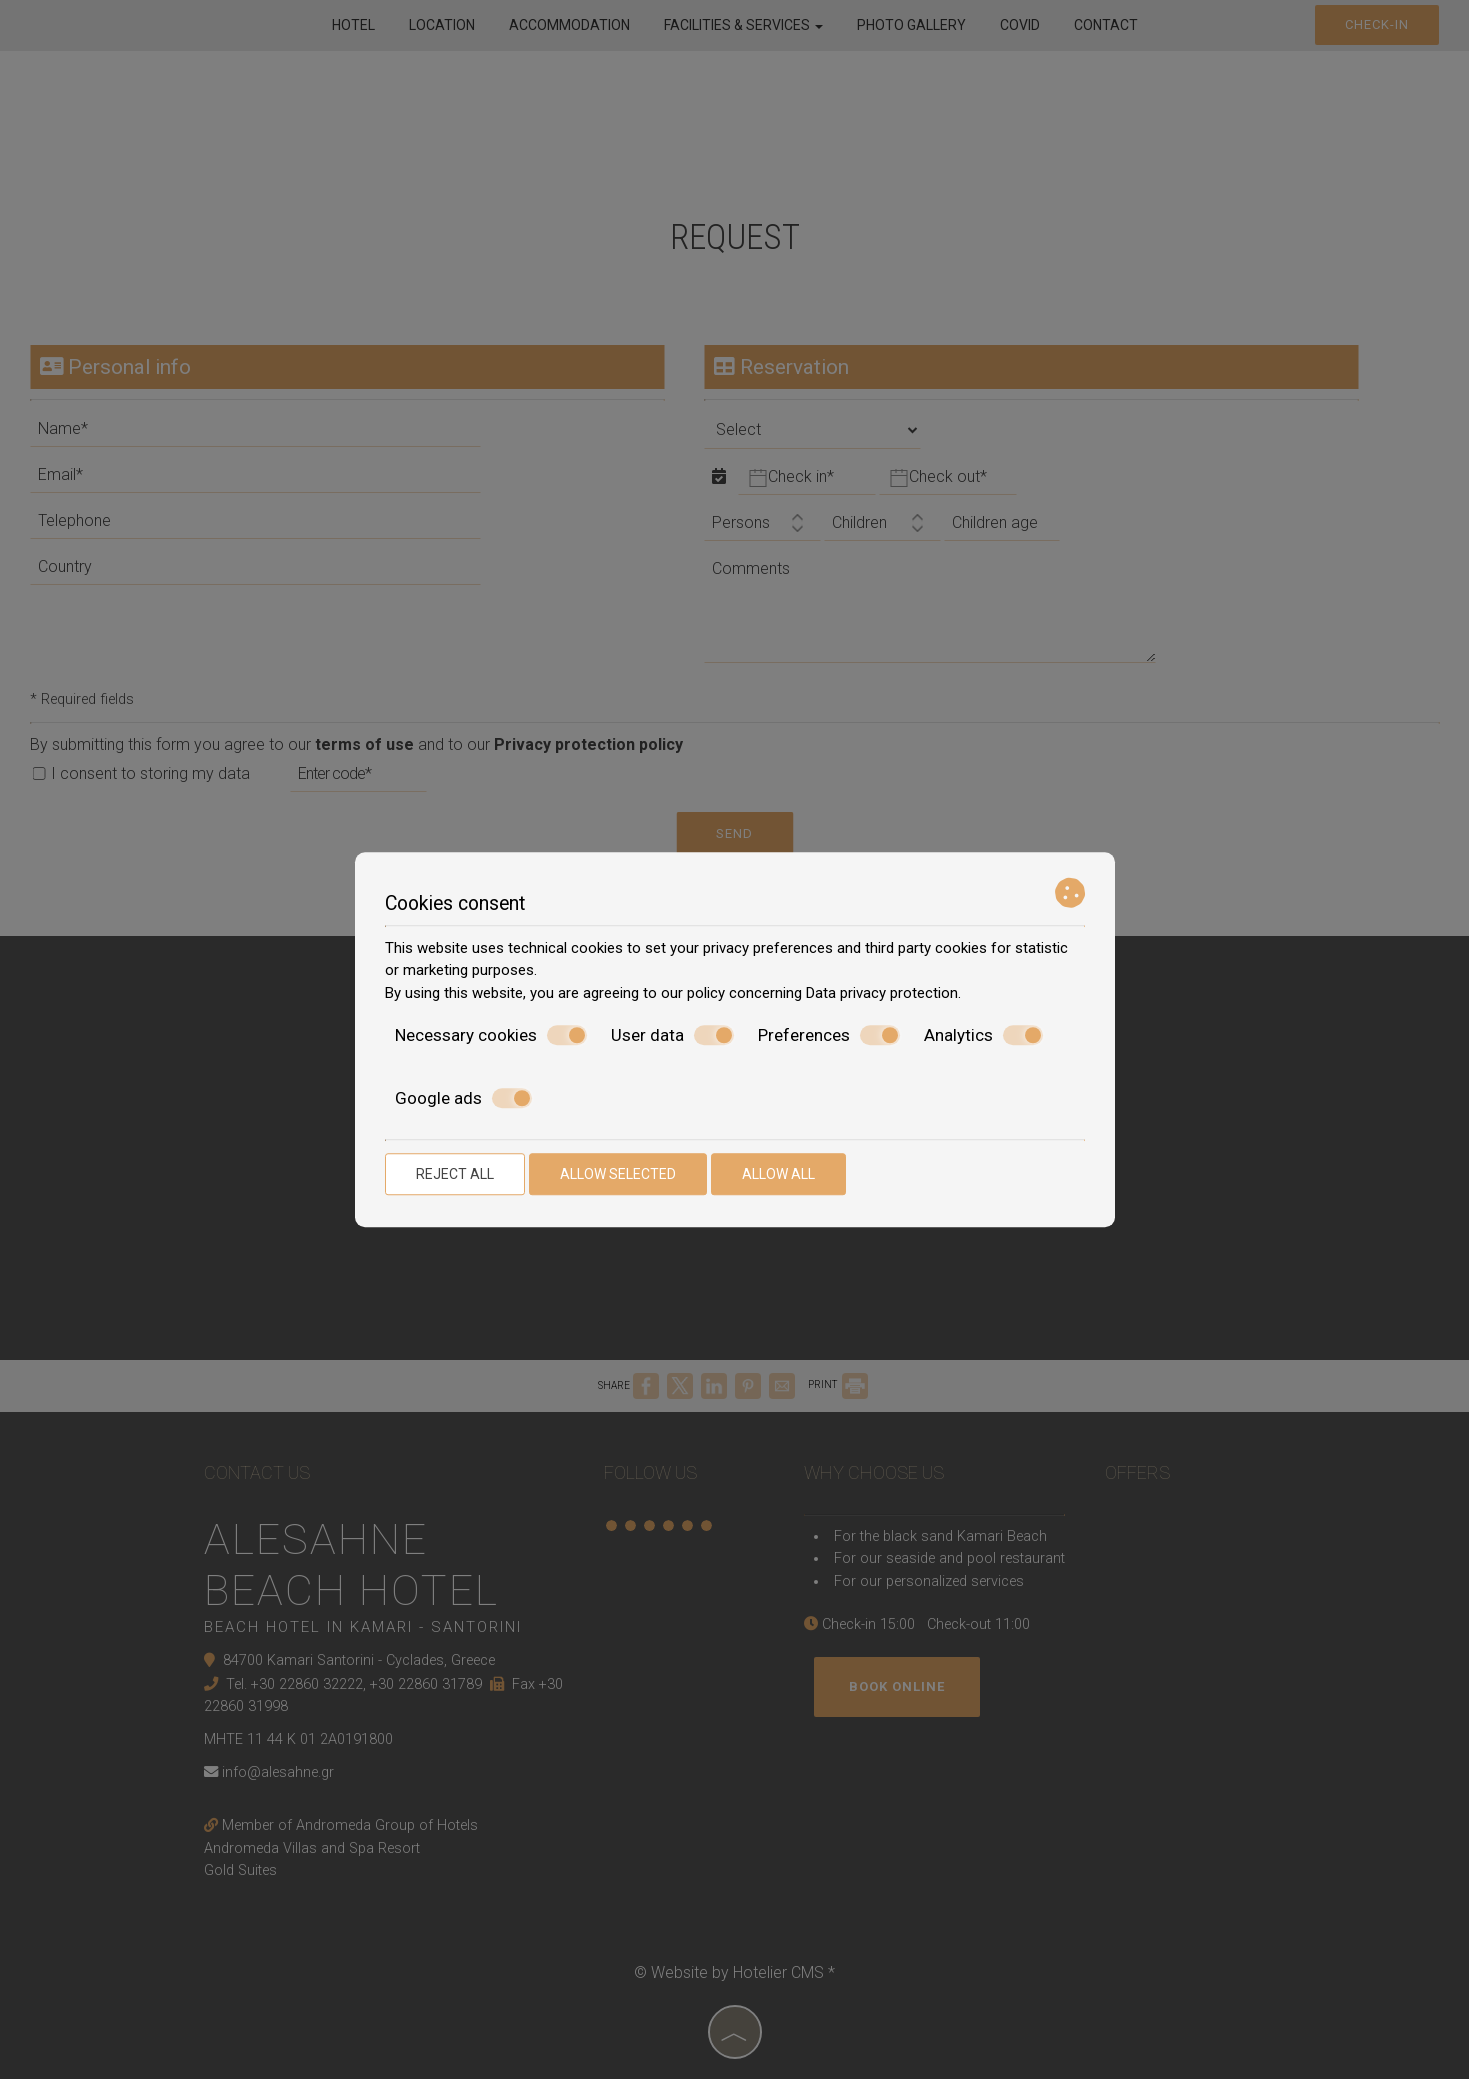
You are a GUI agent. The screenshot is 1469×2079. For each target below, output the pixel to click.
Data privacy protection (882, 993)
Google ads (463, 1098)
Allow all (778, 1174)
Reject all (455, 1174)
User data (672, 1035)
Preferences (829, 1035)
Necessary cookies (491, 1035)
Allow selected (618, 1174)
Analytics (983, 1035)
